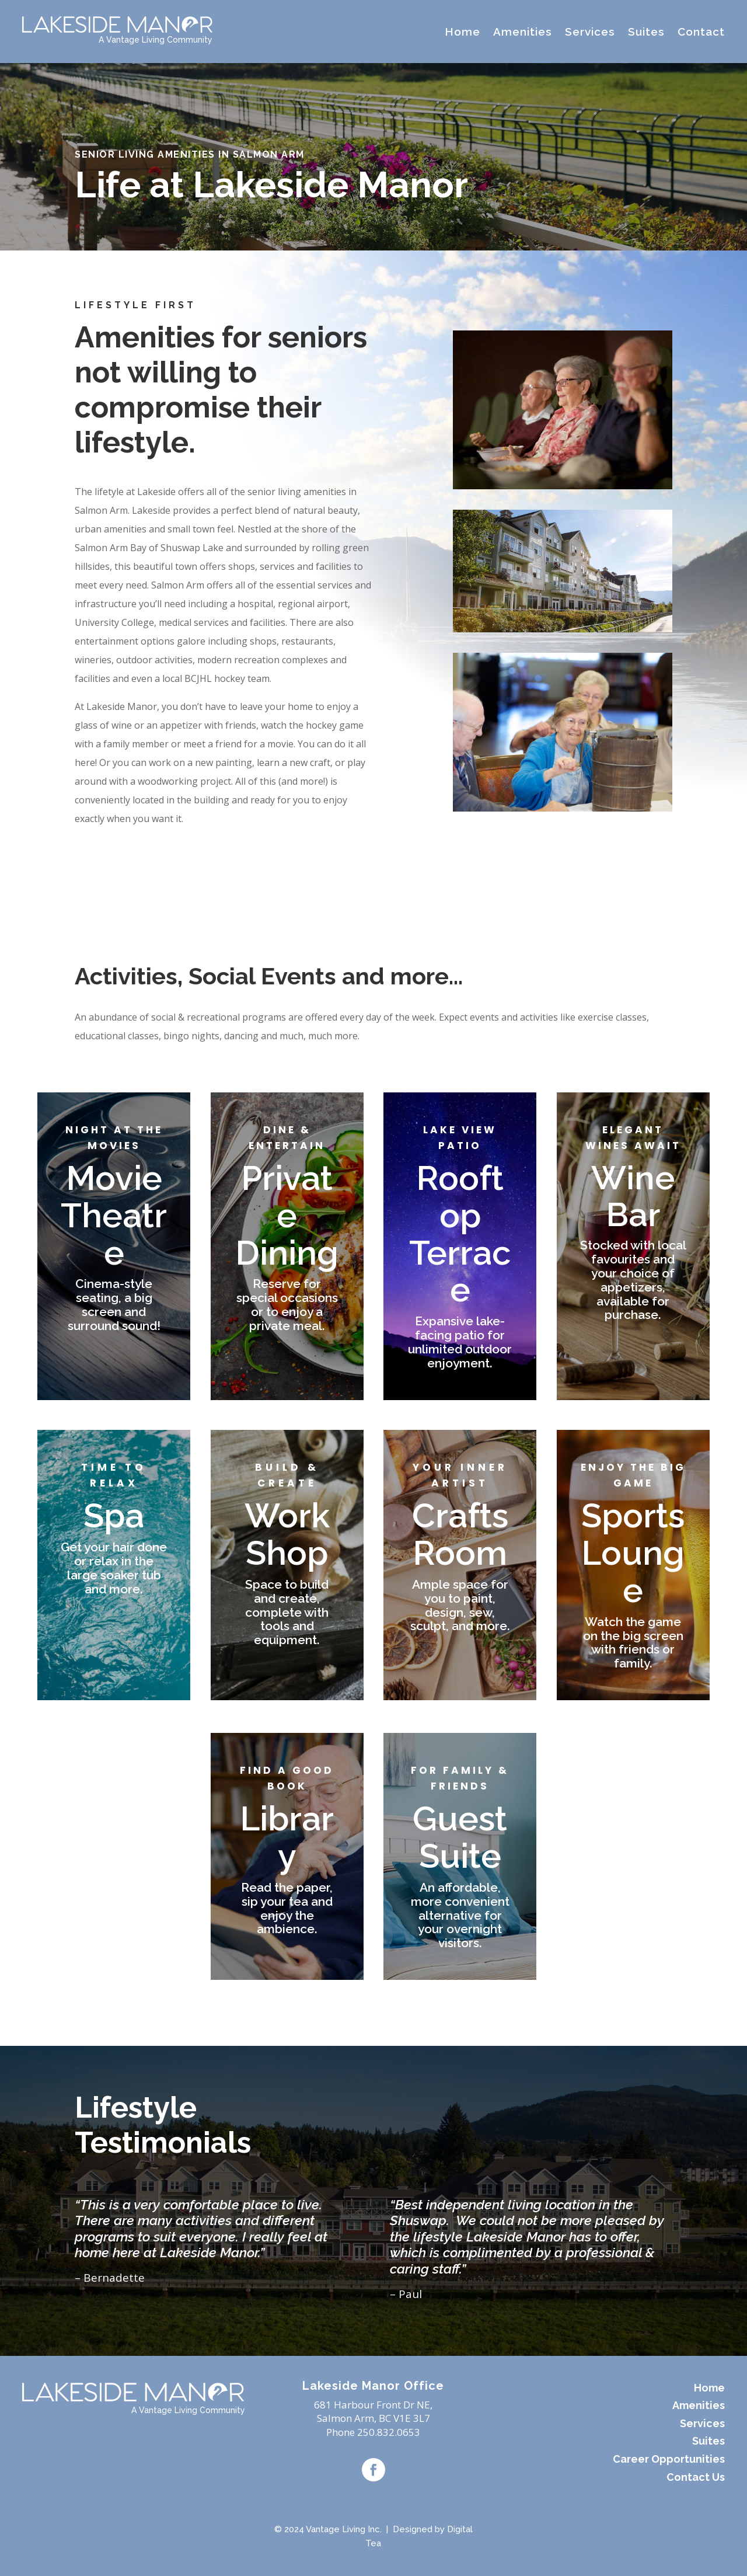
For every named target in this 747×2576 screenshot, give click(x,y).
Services (590, 31)
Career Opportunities (669, 2459)
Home (462, 31)
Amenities (522, 31)
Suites (646, 31)
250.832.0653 (388, 2432)
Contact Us (695, 2477)
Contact (701, 31)
